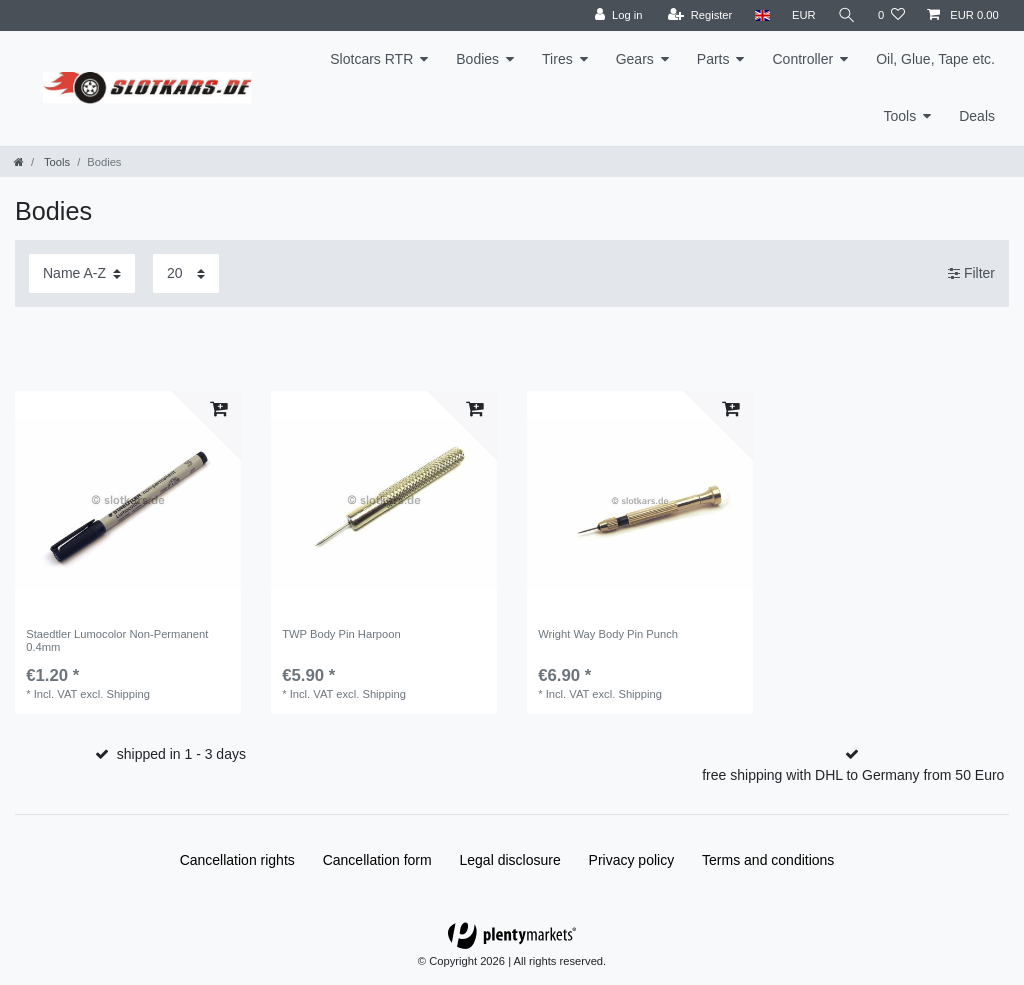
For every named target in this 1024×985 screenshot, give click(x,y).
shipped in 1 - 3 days (181, 754)
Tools (900, 116)
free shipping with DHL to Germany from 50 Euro (853, 775)
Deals (977, 116)
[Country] (761, 15)
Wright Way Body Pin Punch (608, 634)
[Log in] (618, 15)
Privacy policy (632, 860)
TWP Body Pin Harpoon (341, 634)
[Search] (847, 15)
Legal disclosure (510, 860)
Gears (635, 59)
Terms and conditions (768, 860)
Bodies (477, 59)
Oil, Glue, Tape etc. (935, 59)
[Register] (700, 15)
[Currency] (804, 15)
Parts (713, 59)
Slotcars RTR (371, 59)
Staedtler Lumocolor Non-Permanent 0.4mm (117, 640)
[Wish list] (891, 15)
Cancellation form (377, 860)
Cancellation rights (237, 860)
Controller (802, 59)
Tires (557, 59)
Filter (971, 273)
